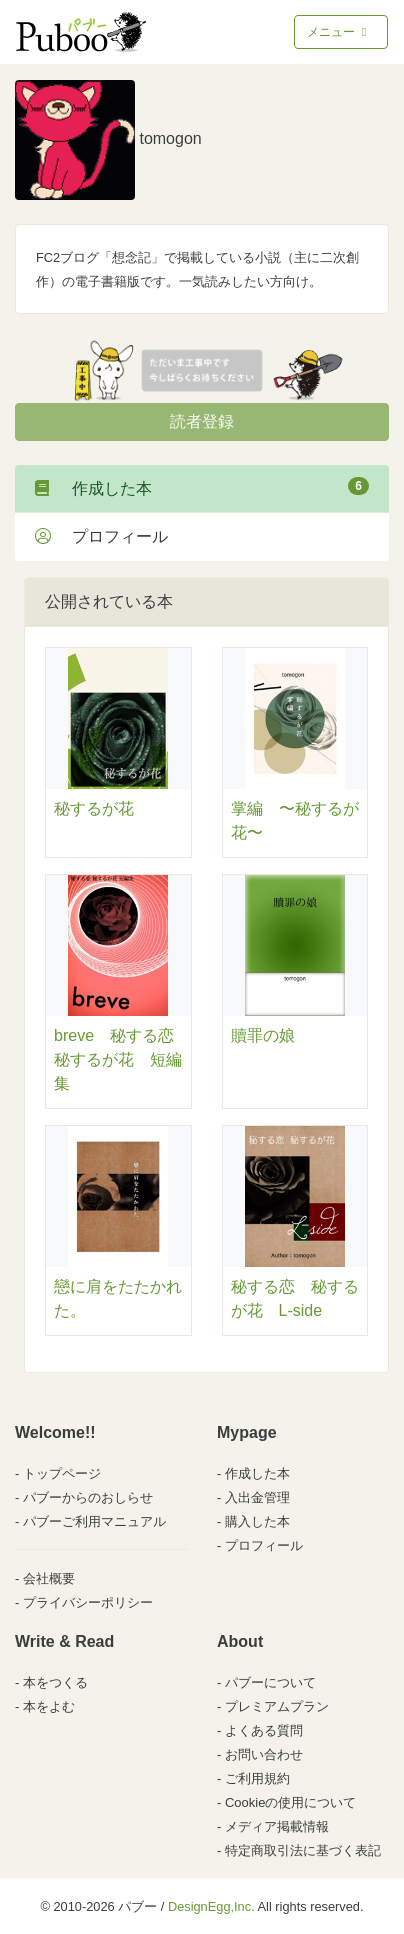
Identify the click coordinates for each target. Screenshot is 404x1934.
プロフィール (101, 536)
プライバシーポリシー (88, 1602)
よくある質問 (264, 1730)
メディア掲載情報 (277, 1826)
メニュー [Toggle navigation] (338, 32)
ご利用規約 (257, 1778)
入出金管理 (257, 1497)
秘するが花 (94, 808)
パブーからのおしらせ (88, 1497)
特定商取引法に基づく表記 (303, 1850)
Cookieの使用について (290, 1802)
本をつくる (55, 1682)
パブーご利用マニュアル (94, 1521)
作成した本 (202, 487)
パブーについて (270, 1682)
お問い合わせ (264, 1754)
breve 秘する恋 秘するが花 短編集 (122, 1059)
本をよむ (49, 1706)
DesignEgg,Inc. (211, 1906)
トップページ (62, 1473)
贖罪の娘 (263, 1035)
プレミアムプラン (277, 1706)
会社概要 (49, 1578)
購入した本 (257, 1521)
